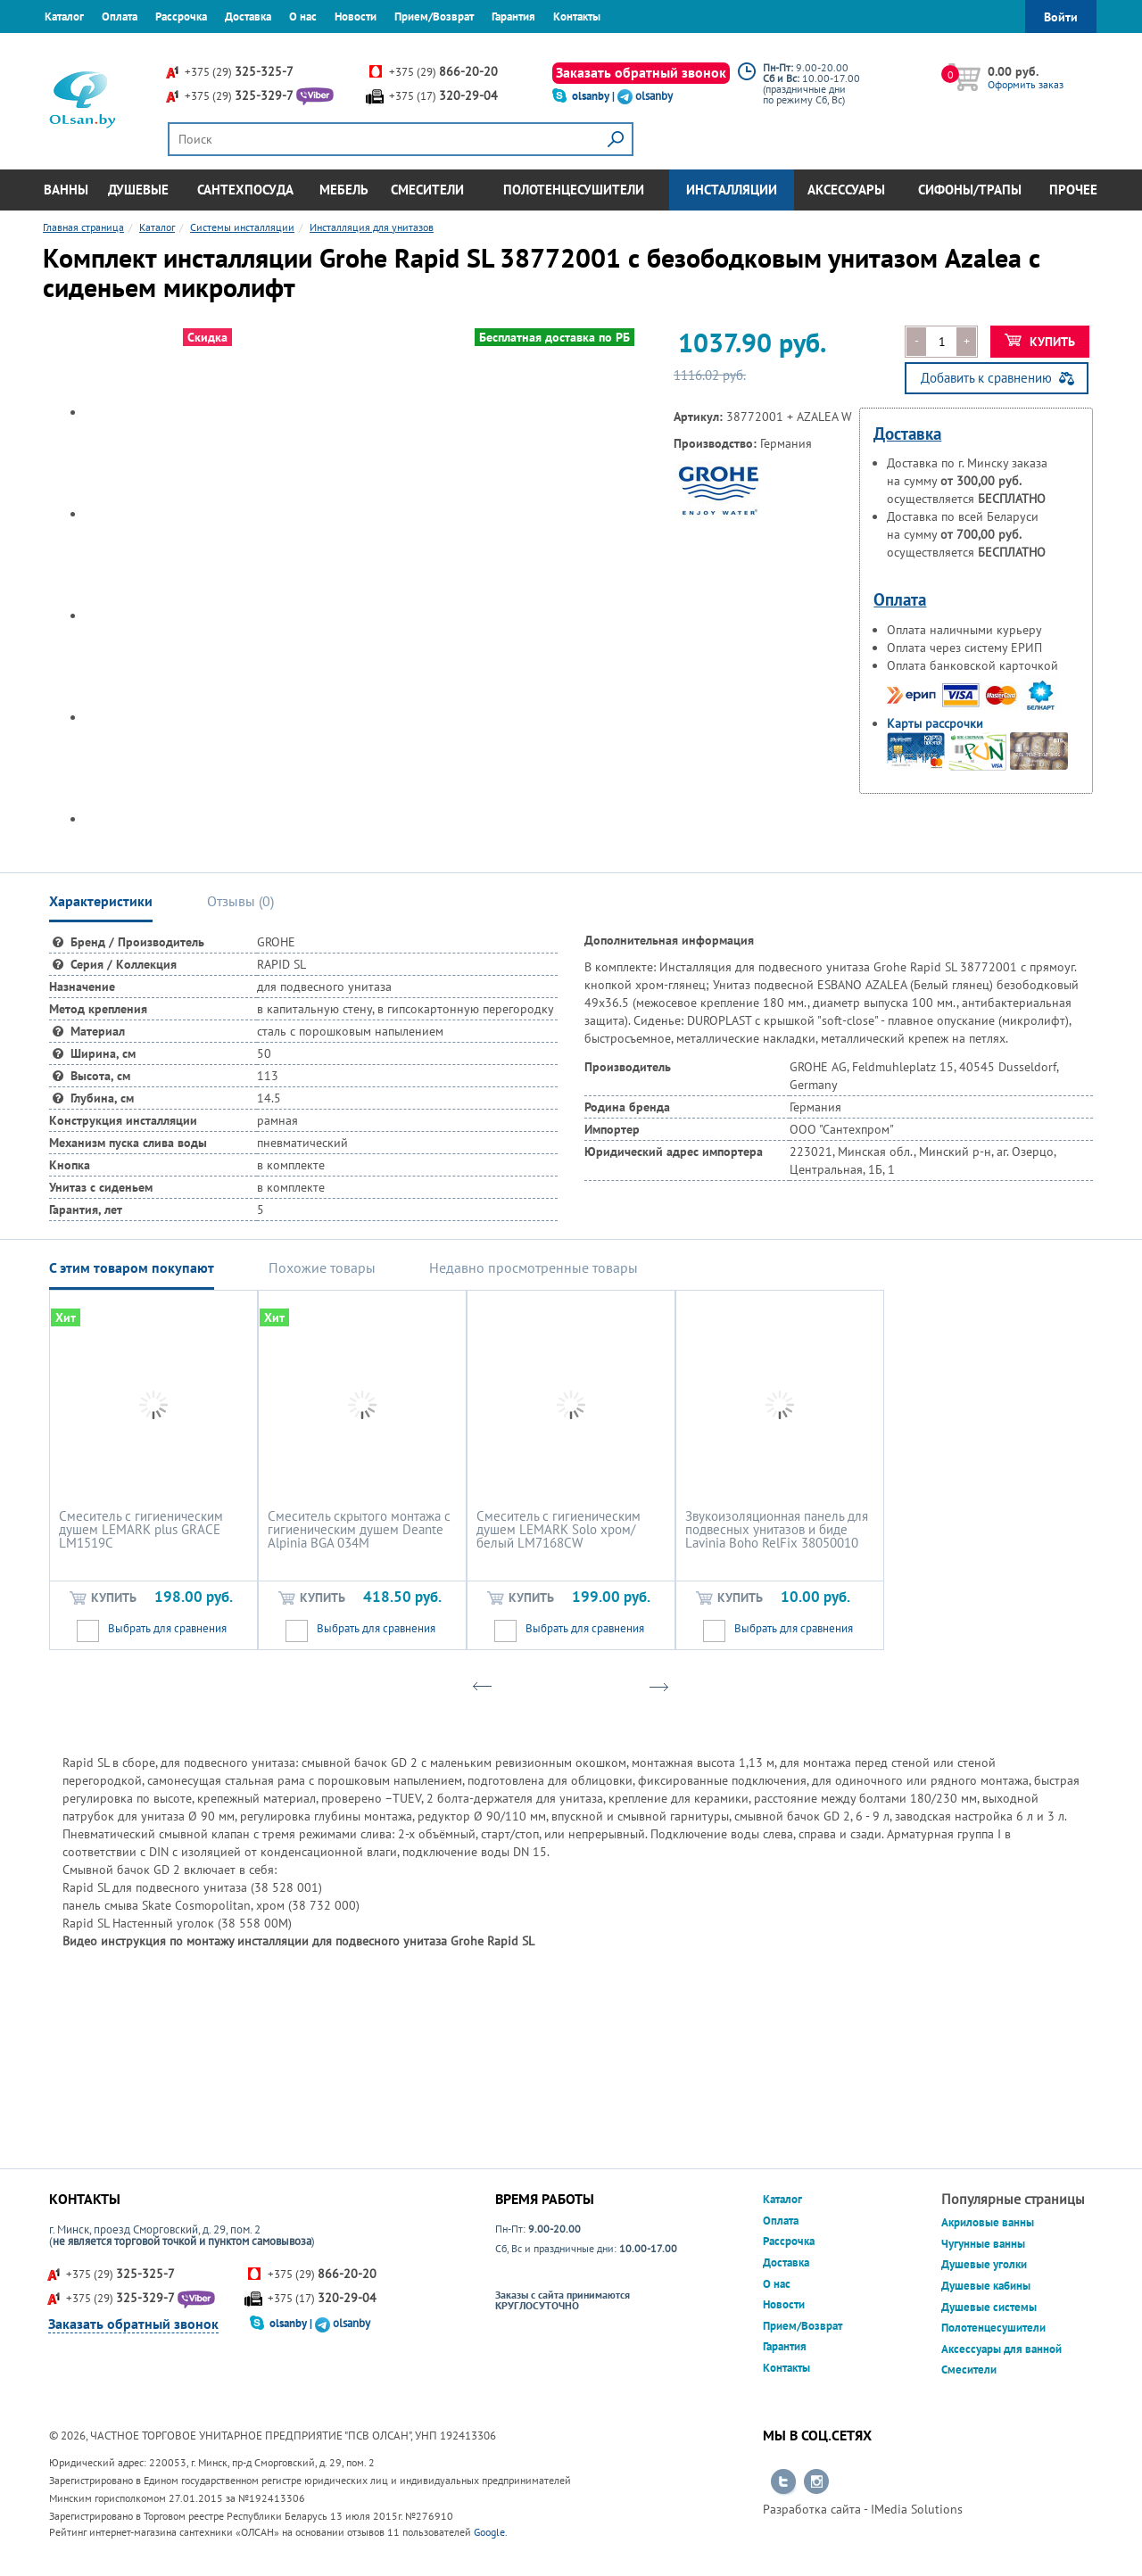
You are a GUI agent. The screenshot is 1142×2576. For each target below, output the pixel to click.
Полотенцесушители (573, 189)
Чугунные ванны (983, 2243)
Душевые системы (989, 2307)
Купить (1040, 342)
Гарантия (513, 16)
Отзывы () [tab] (240, 901)
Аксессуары (846, 189)
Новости (356, 16)
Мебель (343, 189)
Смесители (427, 189)
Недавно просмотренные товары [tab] (533, 1267)
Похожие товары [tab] (322, 1267)
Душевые (138, 189)
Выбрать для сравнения (167, 1628)
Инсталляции (731, 189)
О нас (303, 16)
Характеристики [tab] (101, 901)
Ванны (66, 189)
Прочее (1073, 189)
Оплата (119, 16)
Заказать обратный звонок (641, 72)
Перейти (783, 2482)
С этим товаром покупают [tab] (131, 1267)
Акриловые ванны (987, 2222)
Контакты (576, 16)
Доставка (248, 16)
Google (489, 2532)
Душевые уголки (984, 2264)
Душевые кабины (985, 2285)
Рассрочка (181, 16)
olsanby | (594, 95)
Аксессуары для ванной (1001, 2349)
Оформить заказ (1025, 84)
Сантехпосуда (245, 189)
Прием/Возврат (434, 16)
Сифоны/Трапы (970, 189)
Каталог (64, 16)
